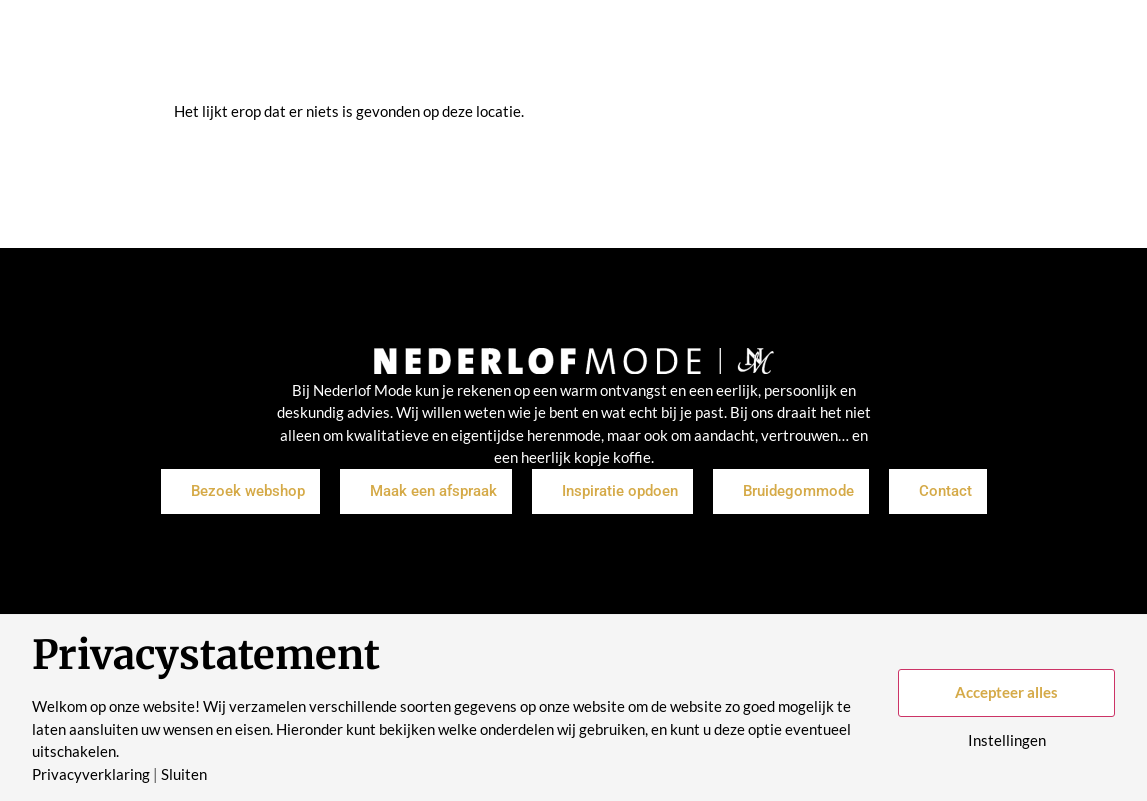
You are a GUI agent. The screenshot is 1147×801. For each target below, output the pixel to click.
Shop (407, 50)
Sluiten (184, 774)
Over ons (659, 50)
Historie (746, 50)
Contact (829, 50)
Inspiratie (485, 50)
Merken (573, 50)
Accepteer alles (1006, 692)
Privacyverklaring (91, 774)
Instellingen (1007, 740)
